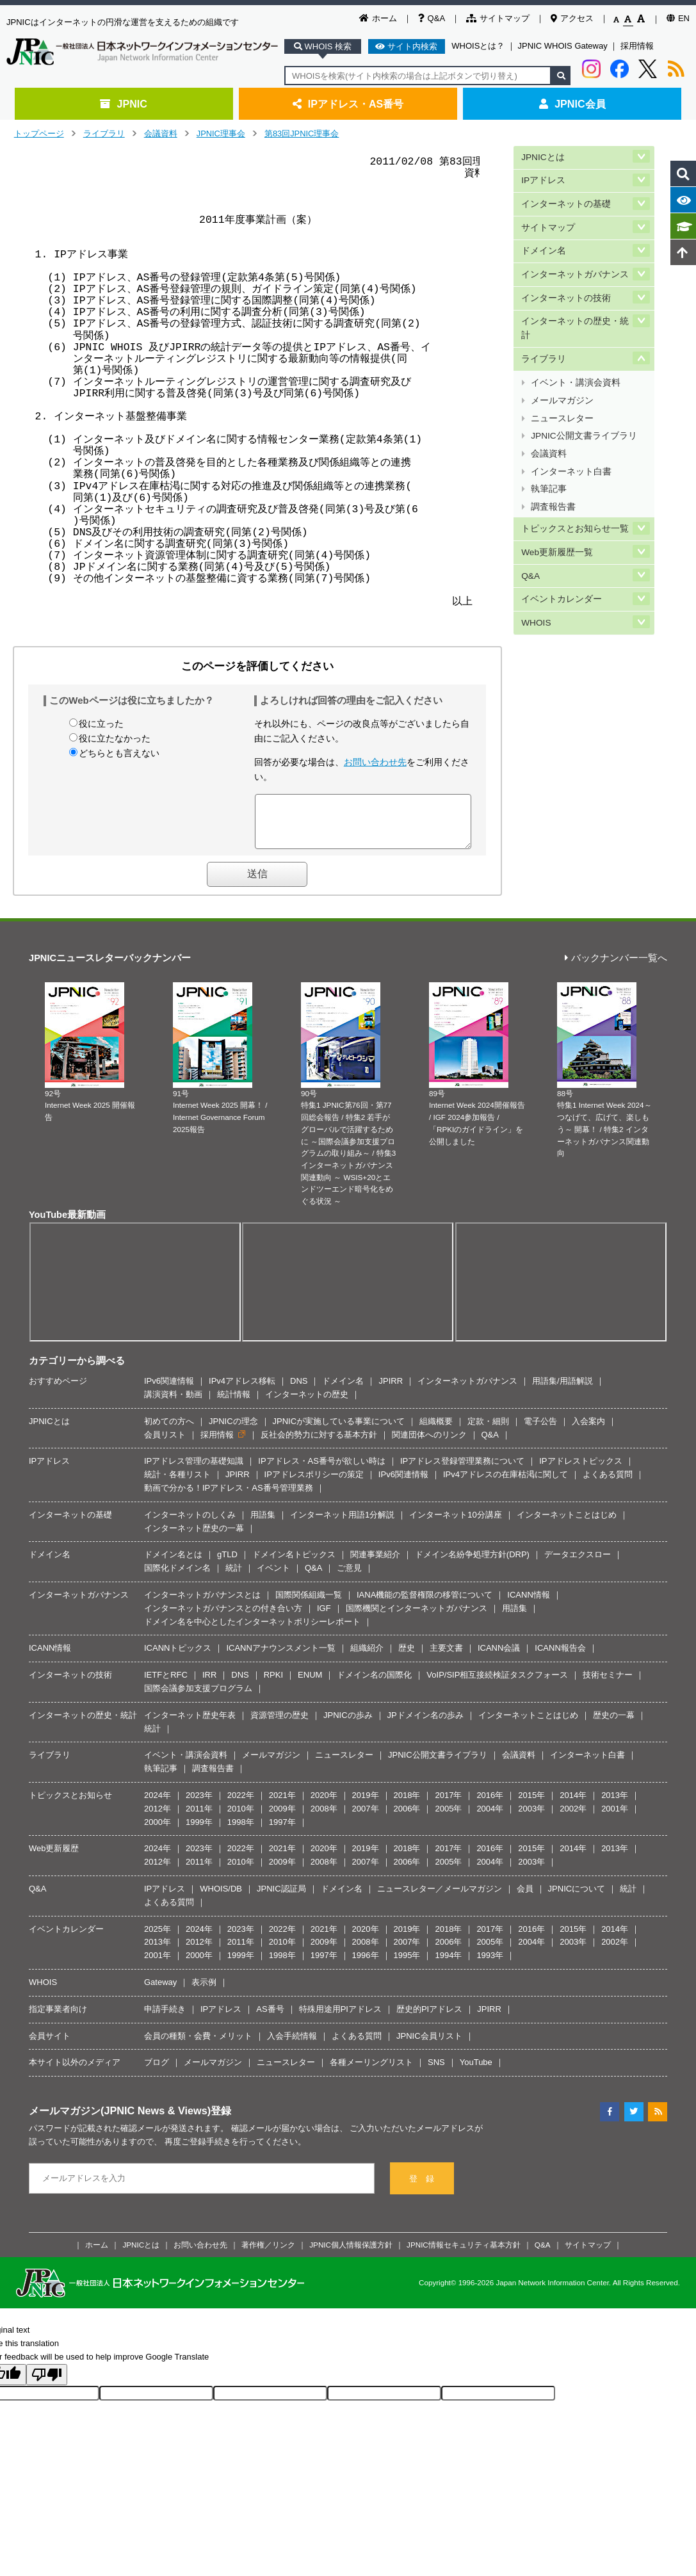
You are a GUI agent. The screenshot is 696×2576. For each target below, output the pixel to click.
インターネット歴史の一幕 (194, 1538)
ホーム (378, 18)
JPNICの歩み (348, 1724)
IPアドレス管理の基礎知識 (193, 1470)
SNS (436, 2072)
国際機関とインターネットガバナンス (416, 1618)
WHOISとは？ (478, 46)
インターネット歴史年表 (190, 1724)
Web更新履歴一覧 (557, 510)
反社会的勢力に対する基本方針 (319, 1444)
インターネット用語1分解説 (342, 1524)
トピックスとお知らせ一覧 (575, 489)
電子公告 (540, 1431)
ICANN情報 (528, 1604)
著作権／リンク (268, 2254)
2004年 (489, 1818)
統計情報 (233, 1404)
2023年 (199, 1805)
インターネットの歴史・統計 (575, 313)
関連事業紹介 (375, 1564)
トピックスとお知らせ (70, 1805)
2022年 (240, 1805)
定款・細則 (488, 1431)
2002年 (573, 1818)
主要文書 (446, 1657)
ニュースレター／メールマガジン (439, 1898)
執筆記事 (549, 454)
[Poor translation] (46, 2384)
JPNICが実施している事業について (339, 1431)
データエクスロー (577, 1564)
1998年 (240, 1831)
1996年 (365, 1965)
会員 (525, 1898)
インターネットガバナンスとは (202, 1604)
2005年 (448, 1818)
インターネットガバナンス (575, 263)
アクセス (572, 18)
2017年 (448, 1805)
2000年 (157, 1831)
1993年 (489, 1965)
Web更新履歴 (54, 1858)
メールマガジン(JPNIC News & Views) (120, 2120)
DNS (298, 1390)
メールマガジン (562, 379)
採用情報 (637, 46)
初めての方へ (169, 1431)
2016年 (489, 1805)
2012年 (157, 1818)
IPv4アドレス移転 (242, 1390)
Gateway (160, 1992)
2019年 (365, 1805)
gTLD (227, 1564)
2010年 (240, 1818)
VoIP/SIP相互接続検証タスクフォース (497, 1684)
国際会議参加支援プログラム (198, 1698)
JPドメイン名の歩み (425, 1724)
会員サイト (49, 2045)
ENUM (310, 1684)
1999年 (199, 1831)
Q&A (431, 18)
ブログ (156, 2072)
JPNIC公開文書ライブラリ (583, 409)
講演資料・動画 (173, 1404)
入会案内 (588, 1431)
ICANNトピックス (177, 1657)
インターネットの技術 (566, 285)
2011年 (199, 1818)
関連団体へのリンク (429, 1444)
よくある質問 (608, 1484)
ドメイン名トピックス (294, 1564)
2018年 (407, 1805)
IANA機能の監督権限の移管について (424, 1604)
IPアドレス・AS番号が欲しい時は (321, 1470)
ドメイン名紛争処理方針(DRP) (472, 1564)
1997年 (282, 1831)
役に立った (101, 723)
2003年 (531, 1818)
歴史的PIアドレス (429, 2018)
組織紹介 (367, 1657)
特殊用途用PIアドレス (340, 2018)
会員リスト (165, 1444)
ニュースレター (562, 394)
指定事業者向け (58, 2018)
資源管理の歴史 (279, 1724)
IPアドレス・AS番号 (348, 103)
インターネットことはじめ (567, 1524)
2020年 (324, 1805)
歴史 (406, 1657)
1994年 (448, 1965)
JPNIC (123, 103)
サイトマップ (498, 18)
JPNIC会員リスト (429, 2045)
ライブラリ (104, 133)
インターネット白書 (571, 439)
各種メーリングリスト (371, 2072)
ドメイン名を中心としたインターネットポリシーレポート (252, 1631)
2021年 (282, 1805)
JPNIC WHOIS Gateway (563, 46)
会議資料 (160, 133)
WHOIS (536, 575)
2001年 (614, 1818)
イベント (273, 1577)
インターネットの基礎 (566, 199)
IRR (209, 1684)
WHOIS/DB (221, 1898)
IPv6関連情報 (169, 1390)
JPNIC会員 (572, 103)
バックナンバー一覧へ (616, 968)
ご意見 (349, 1577)
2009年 (282, 1818)
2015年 (531, 1805)
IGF (324, 1618)
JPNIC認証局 (281, 1898)
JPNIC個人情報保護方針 (351, 2254)
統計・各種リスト (177, 1484)
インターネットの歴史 (306, 1404)
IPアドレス (543, 177)
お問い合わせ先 (375, 762)
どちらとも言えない (119, 753)
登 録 (421, 2188)
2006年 (407, 1818)
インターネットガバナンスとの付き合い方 (223, 1618)
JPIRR (390, 1390)
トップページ (39, 133)
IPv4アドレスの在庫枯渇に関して (505, 1484)
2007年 (365, 1818)
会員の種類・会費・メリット (198, 2045)
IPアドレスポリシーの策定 (314, 1484)
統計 (233, 1577)
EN (678, 18)
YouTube (476, 2072)
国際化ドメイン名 (177, 1577)
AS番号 (270, 2018)
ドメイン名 (543, 242)
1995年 (407, 1965)
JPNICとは (542, 156)
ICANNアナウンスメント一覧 (280, 1657)
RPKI (273, 1684)
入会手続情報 (292, 2045)
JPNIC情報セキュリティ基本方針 (464, 2254)
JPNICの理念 (233, 1431)
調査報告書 (553, 469)
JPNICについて (577, 1898)
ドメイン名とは (173, 1564)
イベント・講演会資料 (575, 363)
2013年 (614, 1805)
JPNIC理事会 (221, 133)
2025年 (157, 1938)
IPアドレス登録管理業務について (462, 1470)
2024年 (157, 1805)
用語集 (262, 1524)
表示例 (203, 1992)
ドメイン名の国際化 (374, 1684)
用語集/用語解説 (562, 1390)
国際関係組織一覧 (308, 1604)
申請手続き (165, 2018)
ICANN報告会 (560, 1657)
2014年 (573, 1805)
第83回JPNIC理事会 (301, 133)
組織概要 (436, 1431)
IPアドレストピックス (580, 1470)
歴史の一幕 (614, 1724)
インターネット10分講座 (455, 1524)
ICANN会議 (499, 1657)
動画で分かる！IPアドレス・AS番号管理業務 (228, 1497)
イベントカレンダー (561, 553)
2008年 (324, 1818)
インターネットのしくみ (190, 1524)
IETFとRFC (166, 1684)
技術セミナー (608, 1684)
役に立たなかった (114, 738)
